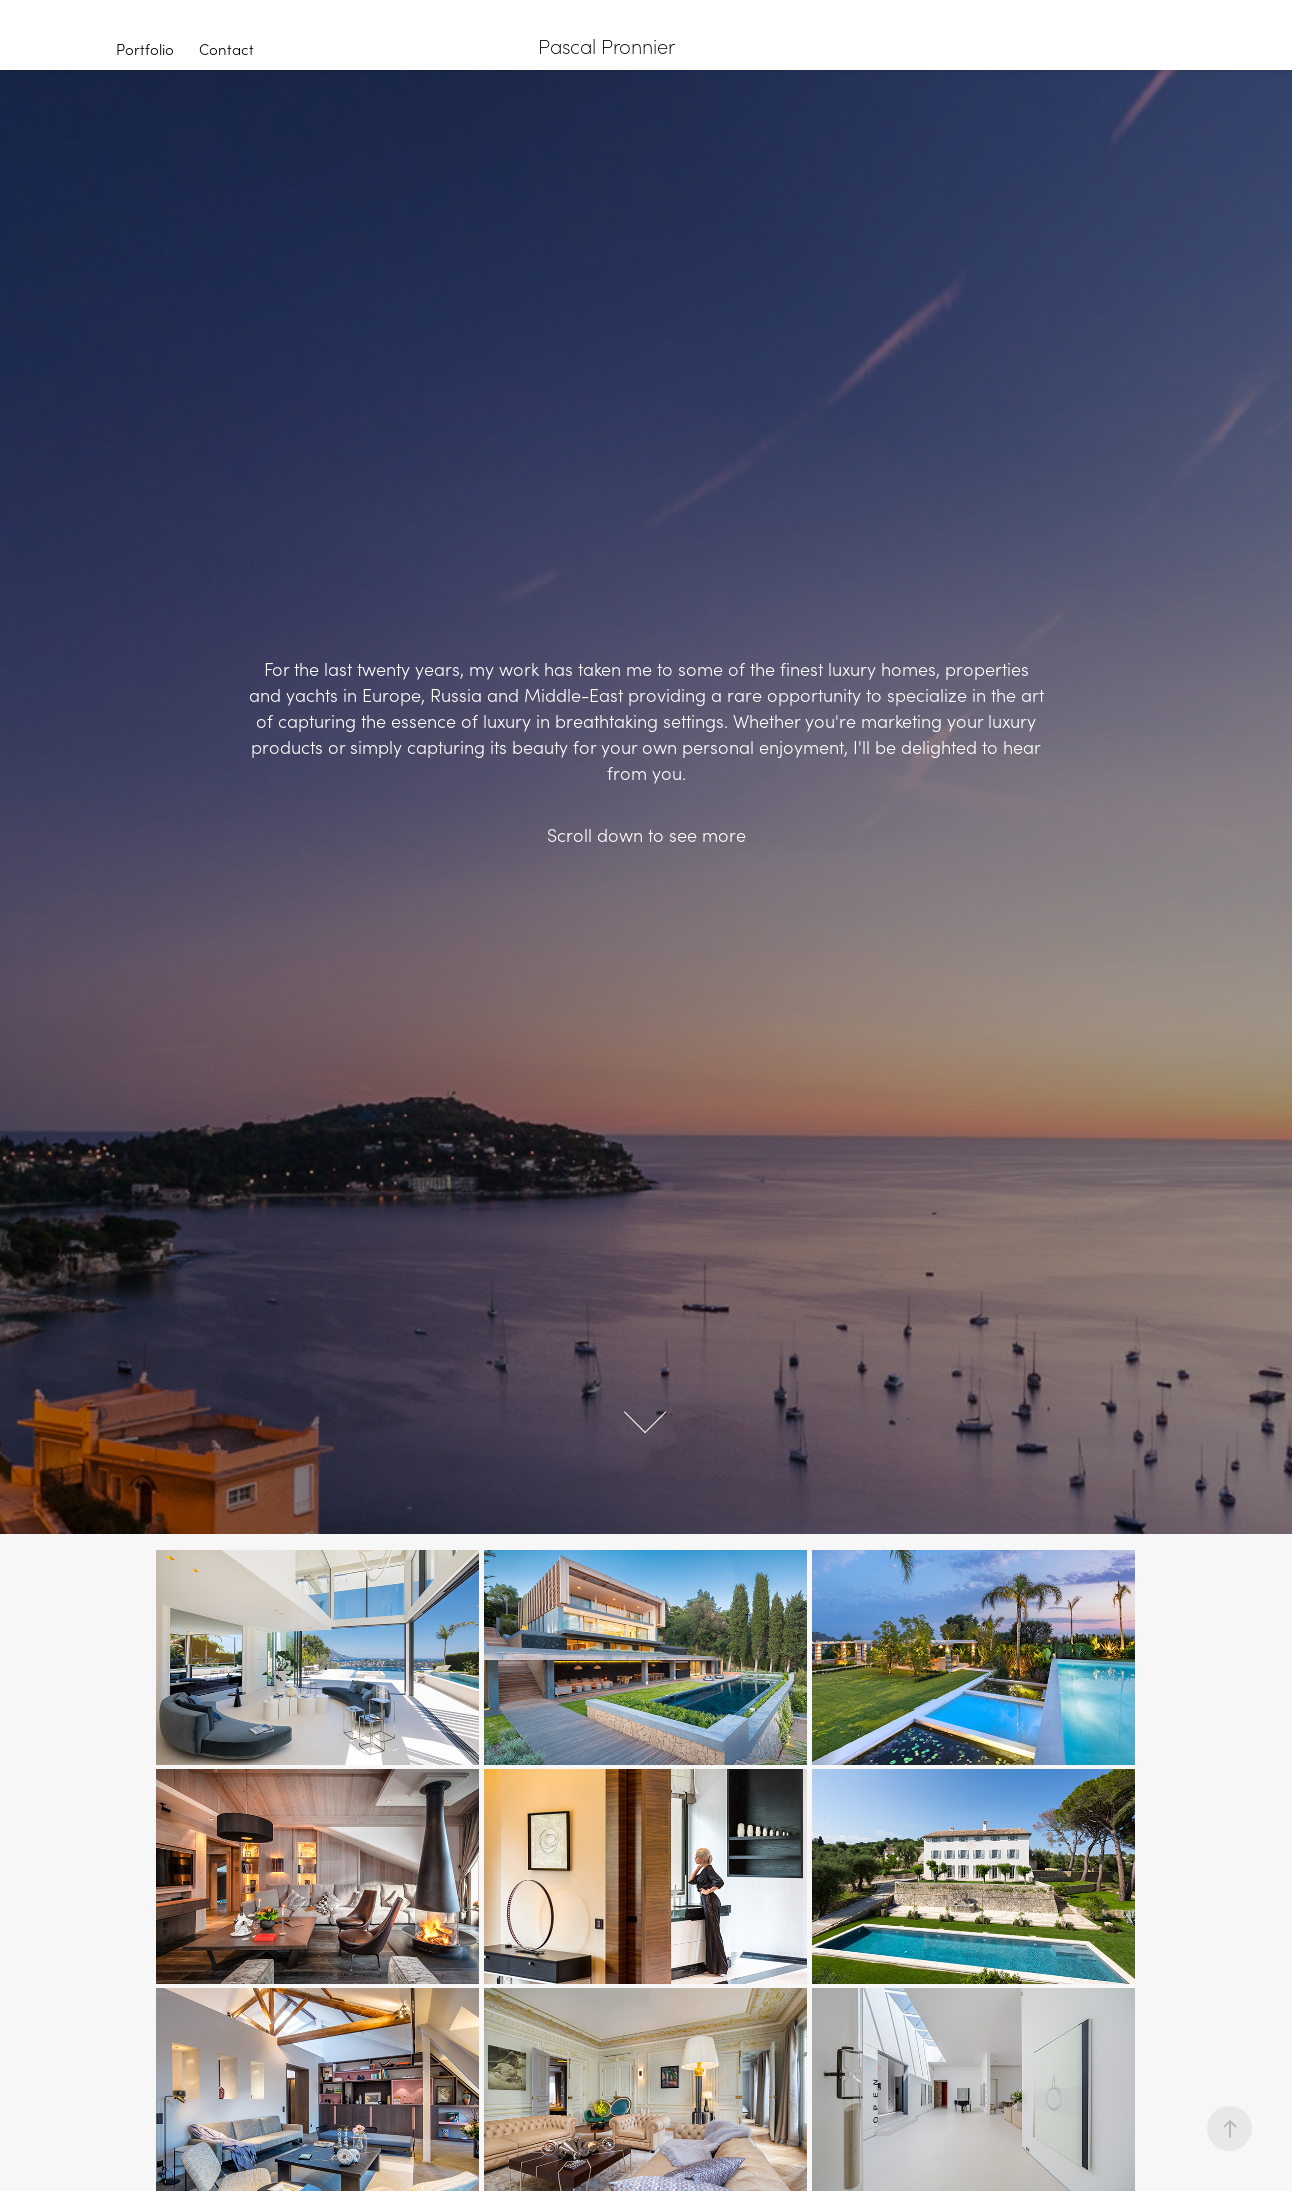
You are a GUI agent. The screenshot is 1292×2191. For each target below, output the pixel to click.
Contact (226, 49)
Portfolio (145, 49)
